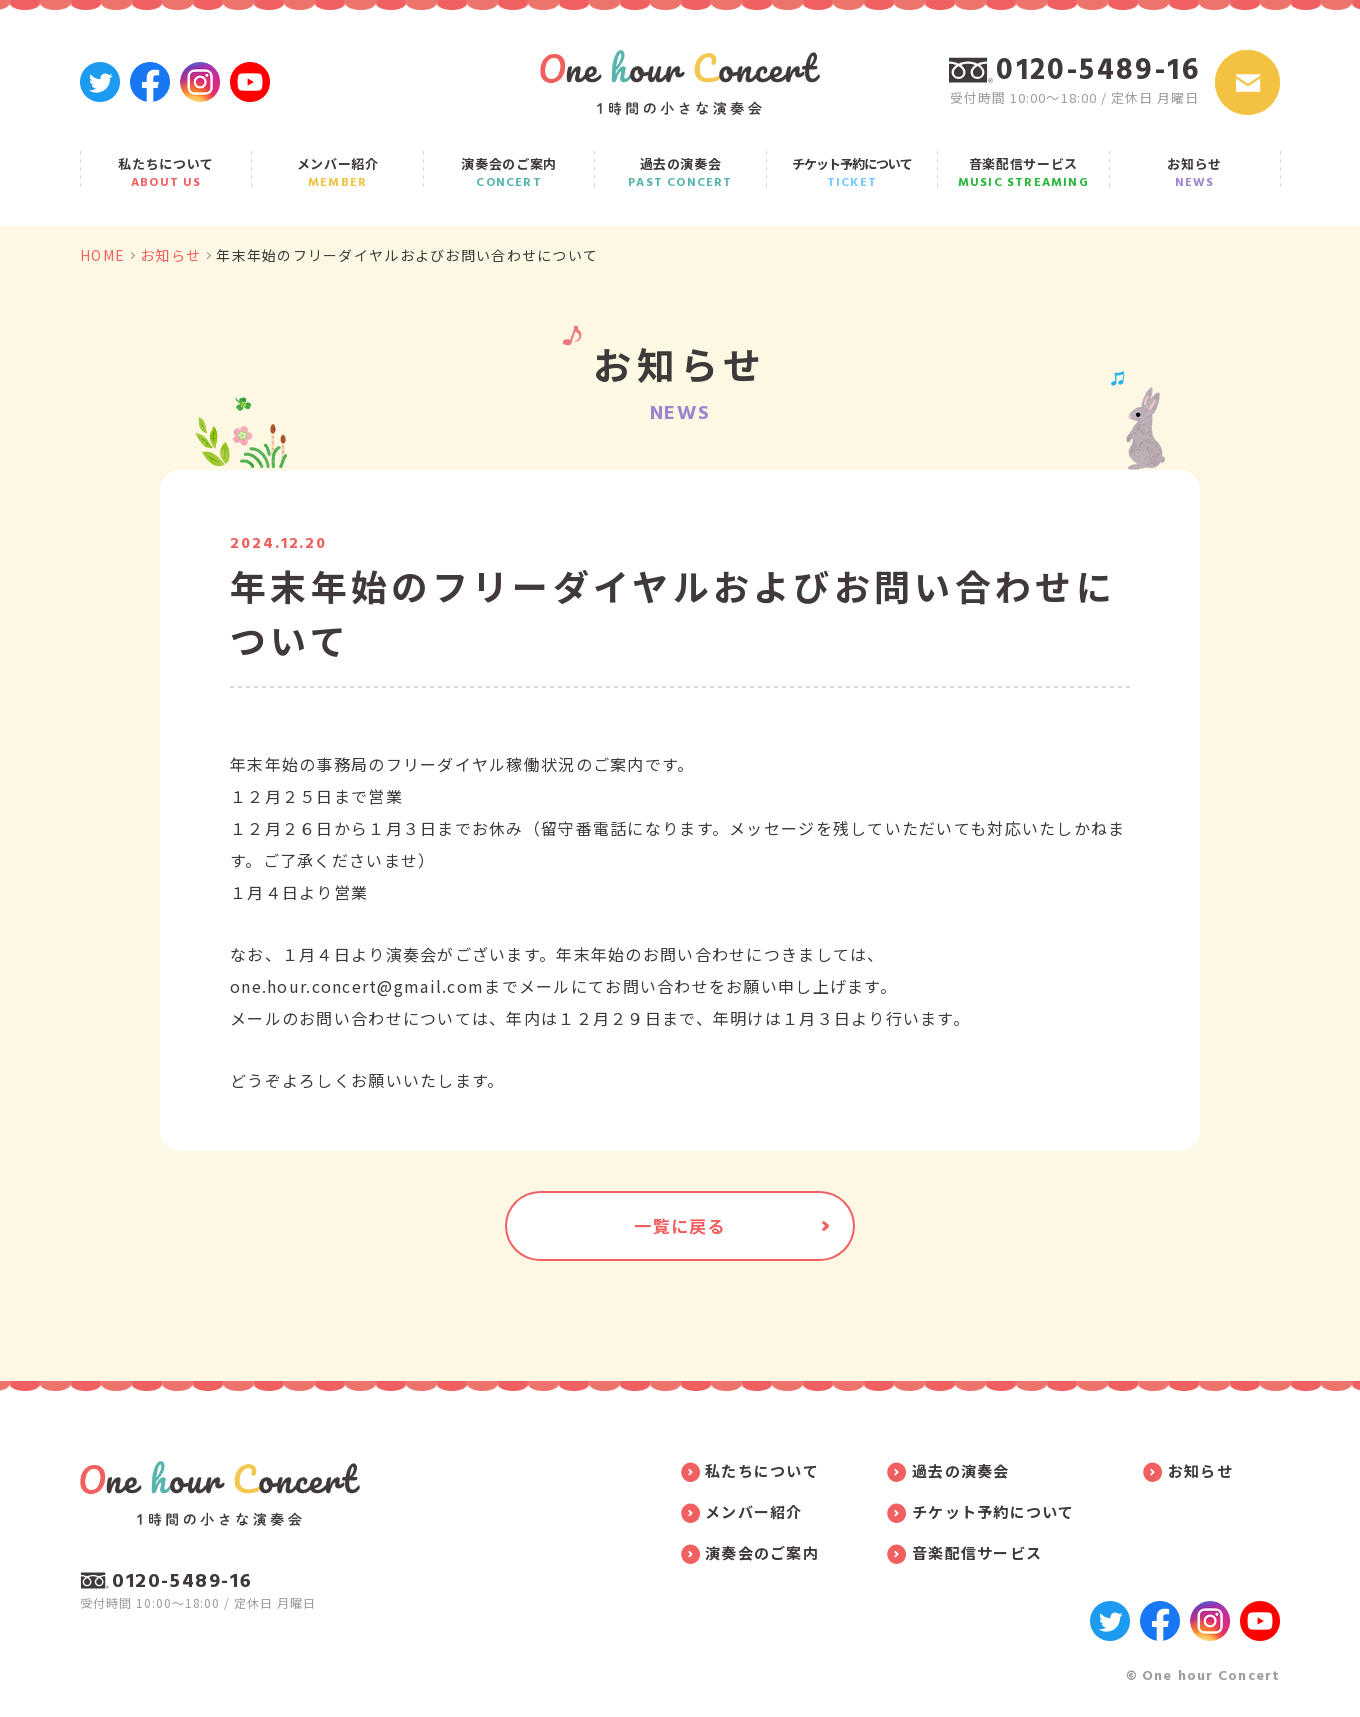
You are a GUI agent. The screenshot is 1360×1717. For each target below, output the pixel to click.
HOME (102, 255)
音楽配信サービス (1023, 172)
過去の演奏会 (680, 172)
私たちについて (166, 172)
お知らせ (1195, 172)
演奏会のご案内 (509, 172)
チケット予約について (852, 172)
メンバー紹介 (337, 172)
